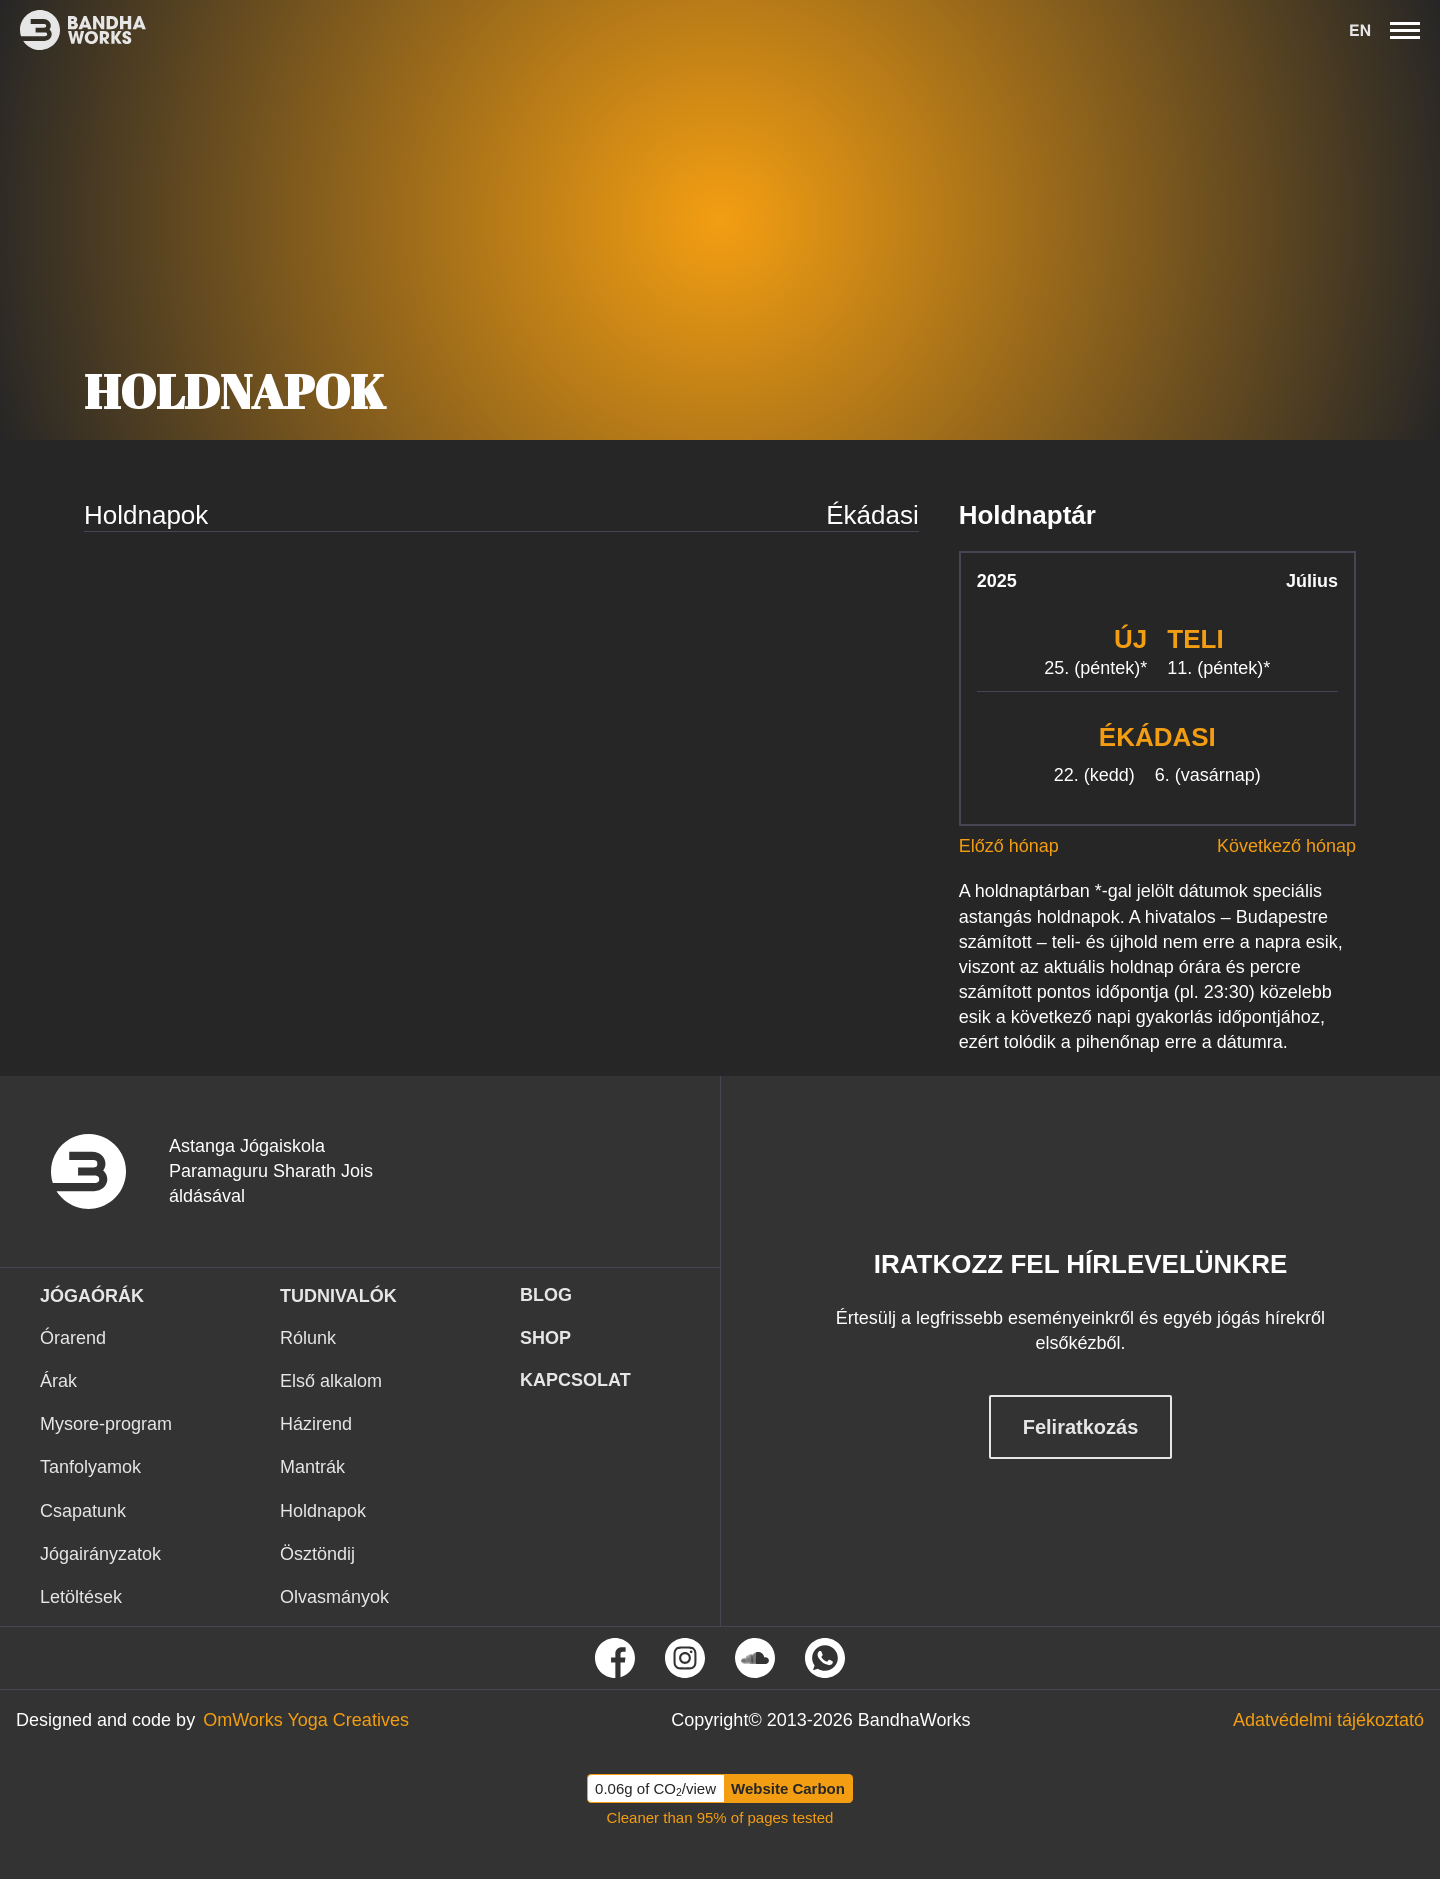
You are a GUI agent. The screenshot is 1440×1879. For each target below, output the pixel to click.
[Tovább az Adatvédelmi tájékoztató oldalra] (1328, 1720)
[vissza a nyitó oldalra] (104, 1171)
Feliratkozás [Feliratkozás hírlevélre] (1081, 1427)
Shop (545, 1338)
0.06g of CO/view (655, 1789)
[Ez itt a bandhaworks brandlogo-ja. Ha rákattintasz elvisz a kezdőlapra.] (73, 30)
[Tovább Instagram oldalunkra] (685, 1658)
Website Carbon (788, 1788)
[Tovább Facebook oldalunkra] (615, 1658)
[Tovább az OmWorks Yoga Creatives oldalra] (306, 1720)
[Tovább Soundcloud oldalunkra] (755, 1658)
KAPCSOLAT (575, 1380)
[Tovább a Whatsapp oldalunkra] (825, 1658)
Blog (546, 1295)
